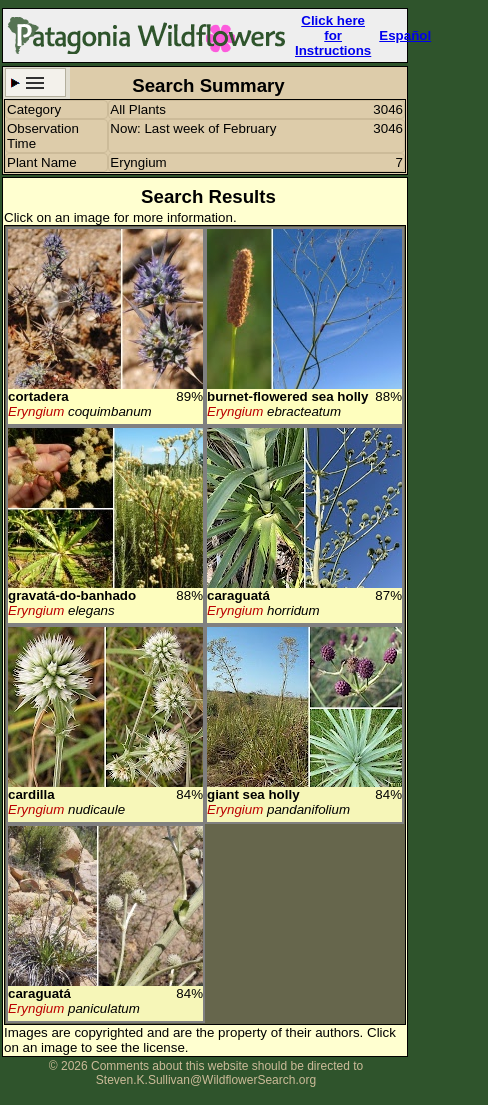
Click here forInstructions (333, 35)
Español (405, 35)
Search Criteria (35, 82)
